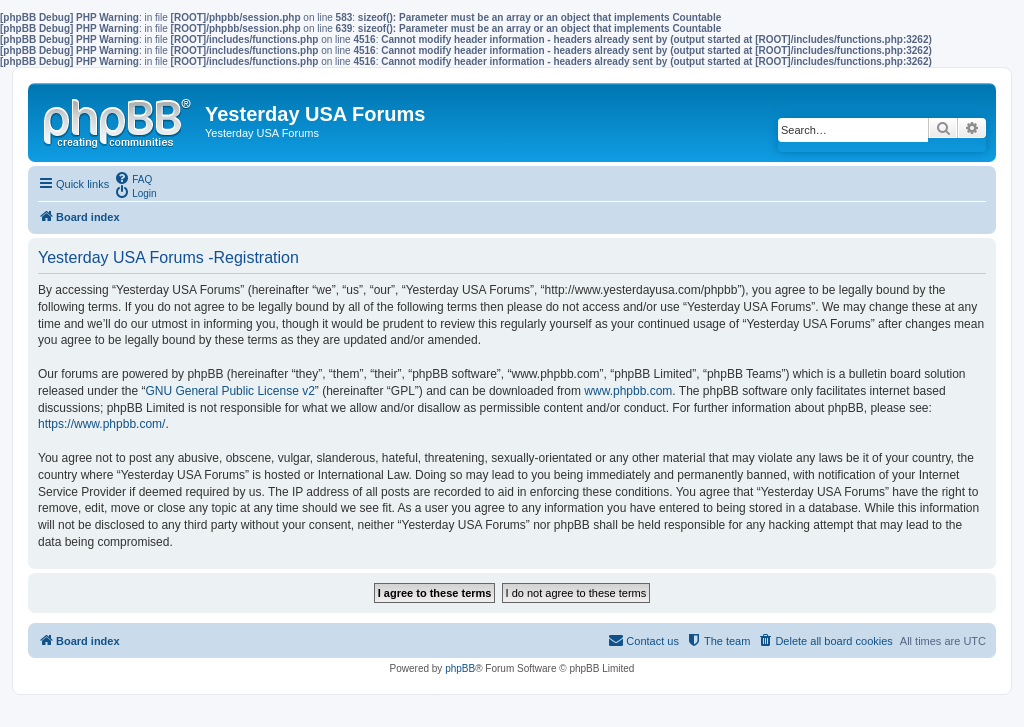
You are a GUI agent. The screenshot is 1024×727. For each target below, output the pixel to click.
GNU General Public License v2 (229, 391)
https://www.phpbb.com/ (101, 424)
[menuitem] (133, 178)
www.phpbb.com (628, 391)
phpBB (460, 668)
